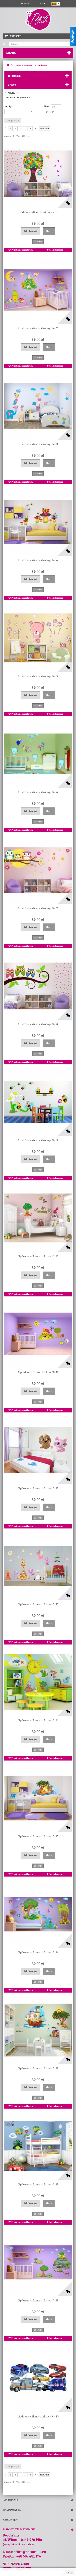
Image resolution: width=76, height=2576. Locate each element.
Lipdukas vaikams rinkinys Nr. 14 (38, 1720)
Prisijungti (23, 3)
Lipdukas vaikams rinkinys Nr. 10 (38, 1256)
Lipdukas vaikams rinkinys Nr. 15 (38, 1836)
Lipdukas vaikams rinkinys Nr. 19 (38, 2300)
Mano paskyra (12, 2509)
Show (47, 106)
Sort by (8, 106)
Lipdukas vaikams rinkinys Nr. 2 (38, 328)
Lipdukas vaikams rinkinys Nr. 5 (38, 676)
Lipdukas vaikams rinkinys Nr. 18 (38, 2184)
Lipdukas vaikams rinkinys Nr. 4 (38, 560)
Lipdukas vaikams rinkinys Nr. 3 (38, 444)
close (70, 2572)
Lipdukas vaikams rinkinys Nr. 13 (38, 1604)
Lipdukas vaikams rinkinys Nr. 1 (38, 212)
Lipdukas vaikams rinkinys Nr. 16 (38, 1952)
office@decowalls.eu (30, 2552)
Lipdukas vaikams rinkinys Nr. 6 (38, 792)
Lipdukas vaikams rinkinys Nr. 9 (38, 1140)
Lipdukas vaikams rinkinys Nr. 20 (38, 2416)
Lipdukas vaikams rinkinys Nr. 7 (38, 908)
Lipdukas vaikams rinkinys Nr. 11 (38, 1372)
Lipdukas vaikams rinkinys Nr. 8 (38, 1024)
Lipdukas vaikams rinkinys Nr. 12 (38, 1488)
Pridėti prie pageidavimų (22, 250)
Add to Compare (56, 250)
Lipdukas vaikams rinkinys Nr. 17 (38, 2068)
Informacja (14, 75)
